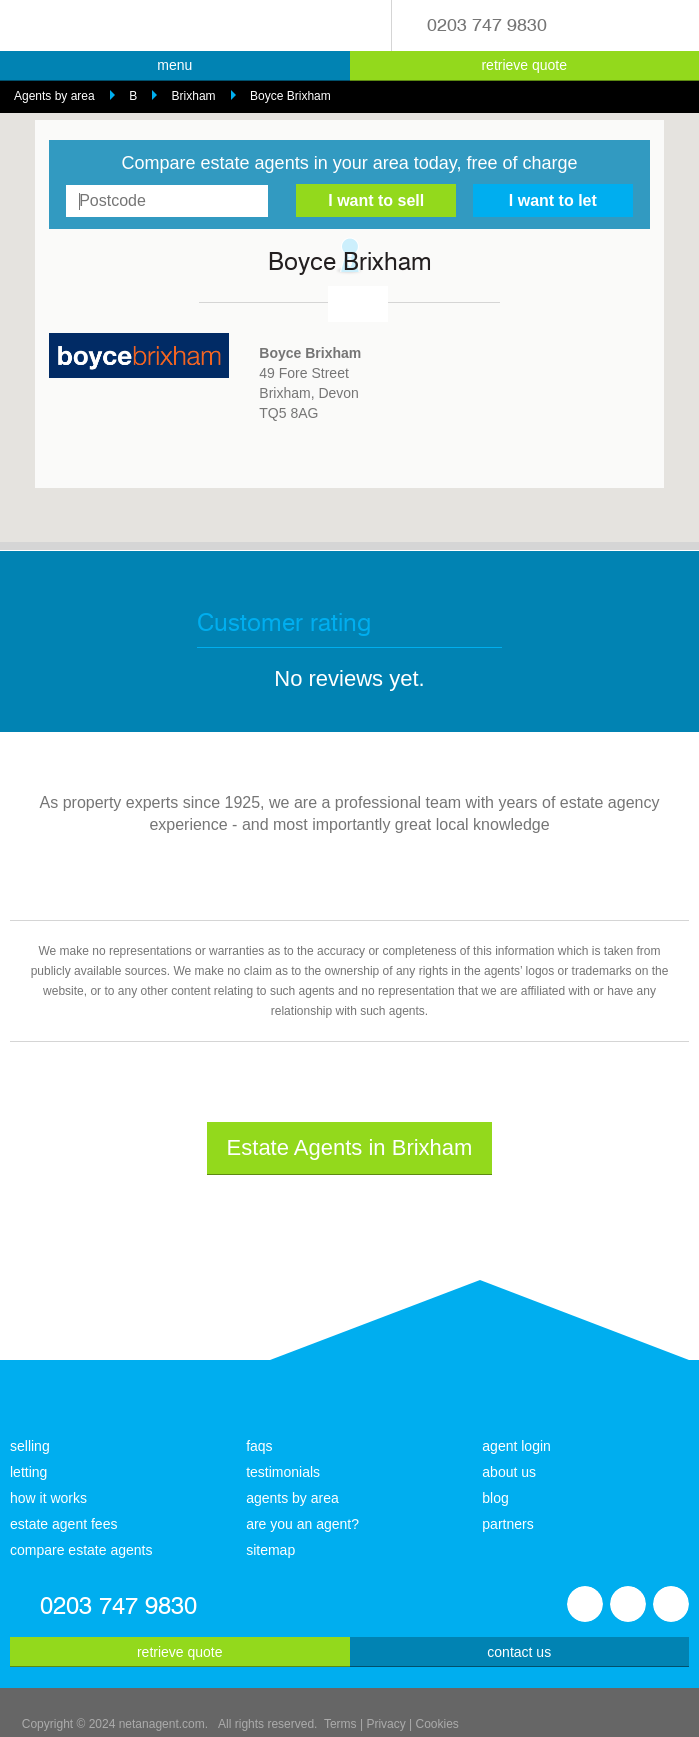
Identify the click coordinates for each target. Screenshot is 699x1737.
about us (509, 1472)
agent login (516, 1446)
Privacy (385, 1724)
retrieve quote (524, 65)
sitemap (270, 1550)
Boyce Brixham (290, 96)
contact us (519, 1652)
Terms (340, 1724)
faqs (259, 1446)
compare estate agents (81, 1550)
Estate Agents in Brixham (350, 1147)
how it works (48, 1498)
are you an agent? (302, 1524)
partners (507, 1524)
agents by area (292, 1498)
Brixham (194, 96)
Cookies (437, 1724)
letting (28, 1472)
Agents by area (54, 96)
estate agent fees (63, 1524)
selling (30, 1446)
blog (495, 1498)
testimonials (283, 1472)
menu (174, 65)
